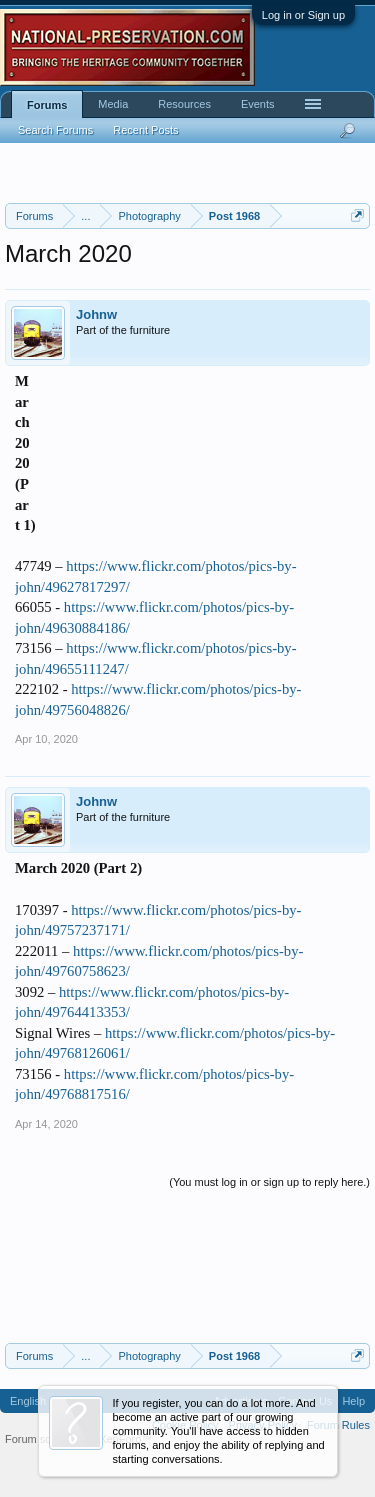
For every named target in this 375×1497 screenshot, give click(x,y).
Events (258, 104)
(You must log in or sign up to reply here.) (269, 1182)
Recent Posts (145, 130)
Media (113, 104)
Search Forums (55, 130)
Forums (47, 105)
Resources (184, 104)
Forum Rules (338, 1425)
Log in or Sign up (303, 15)
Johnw (96, 314)
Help (353, 1401)
